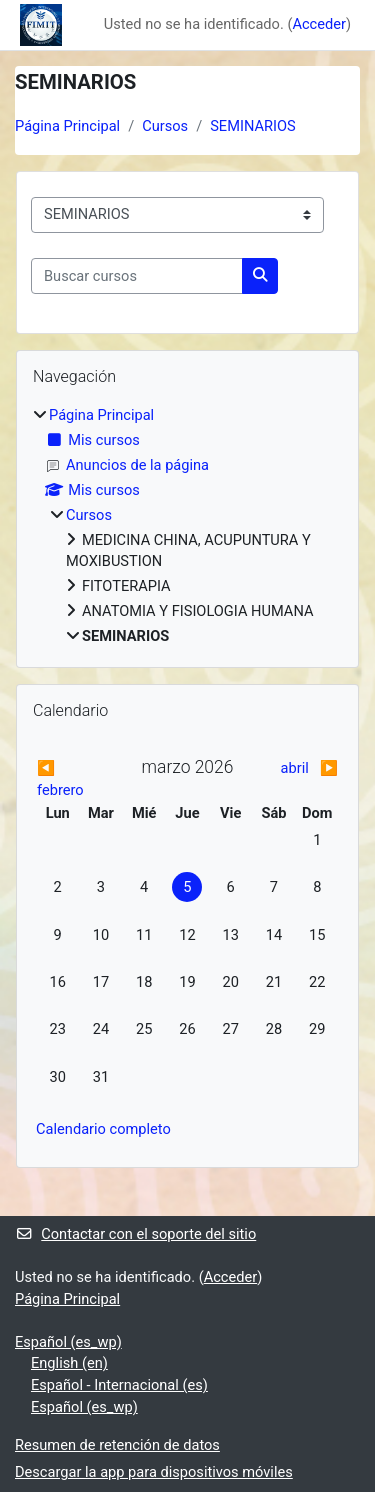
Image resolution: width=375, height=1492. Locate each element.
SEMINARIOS (253, 126)
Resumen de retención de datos (117, 1445)
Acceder (319, 24)
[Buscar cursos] (137, 276)
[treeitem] (187, 526)
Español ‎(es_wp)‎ (68, 1342)
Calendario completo (103, 1129)
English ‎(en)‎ (69, 1363)
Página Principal (67, 126)
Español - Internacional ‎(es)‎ (119, 1385)
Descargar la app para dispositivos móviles (154, 1472)
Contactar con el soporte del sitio (135, 1234)
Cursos (165, 126)
